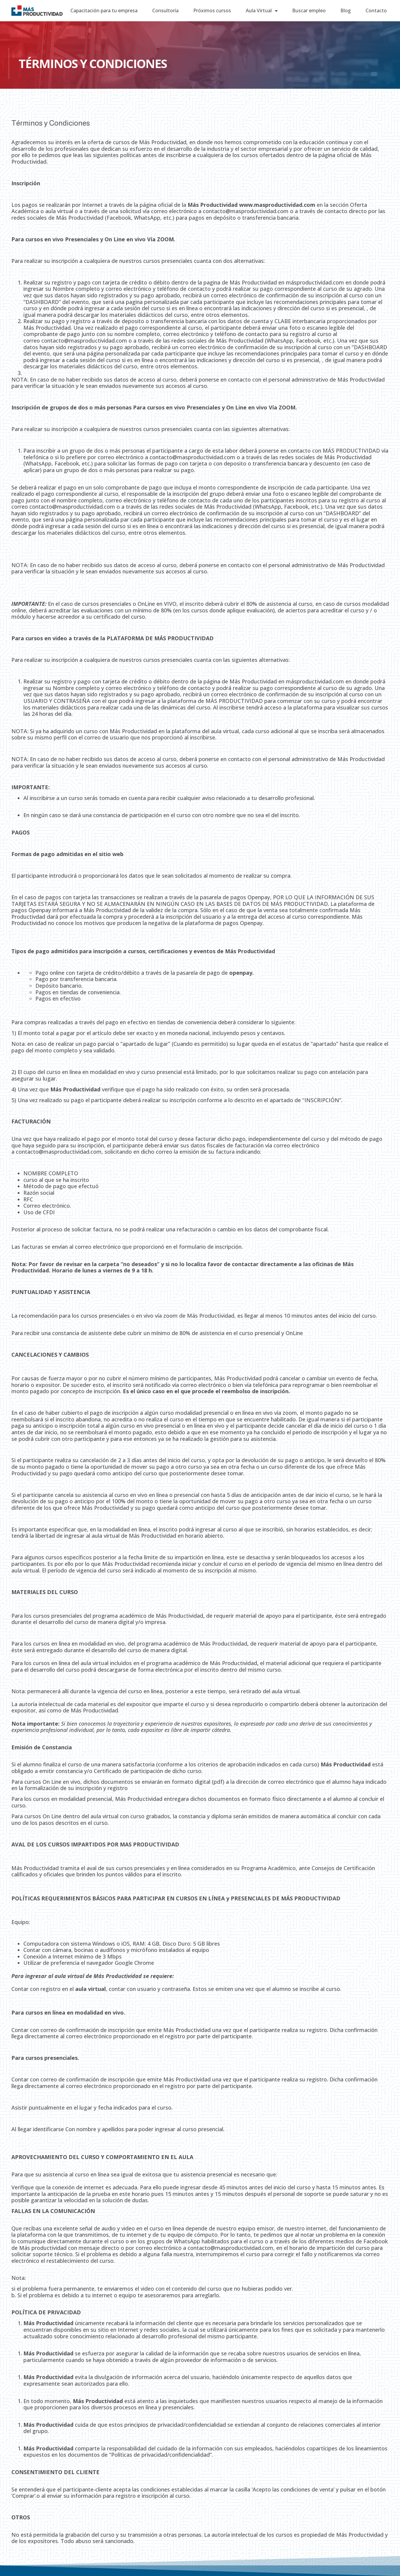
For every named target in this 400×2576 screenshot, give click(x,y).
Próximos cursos (212, 10)
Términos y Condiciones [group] (50, 123)
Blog (345, 10)
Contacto (376, 10)
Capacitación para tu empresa (104, 10)
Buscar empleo (309, 10)
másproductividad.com (315, 282)
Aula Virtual (262, 10)
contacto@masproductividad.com (246, 211)
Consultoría (165, 10)
